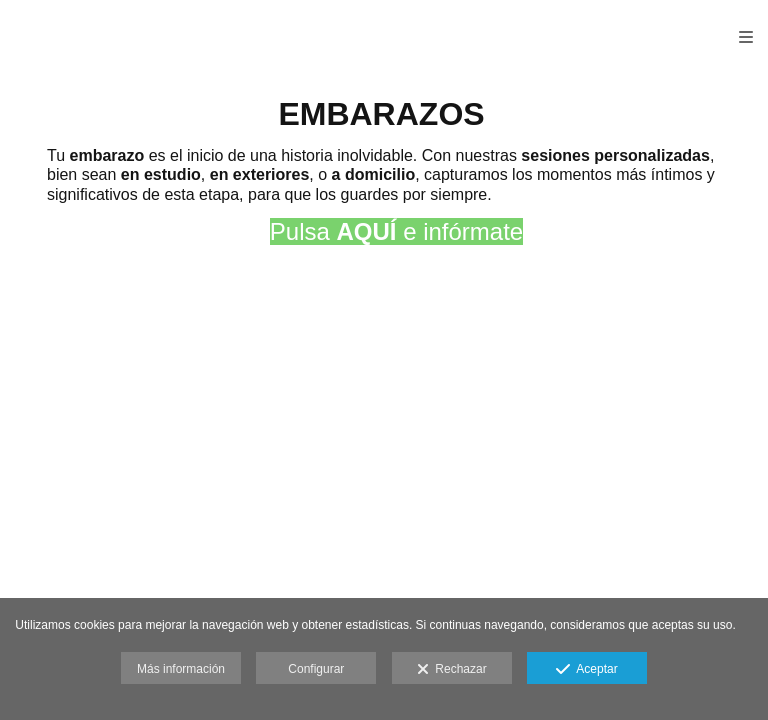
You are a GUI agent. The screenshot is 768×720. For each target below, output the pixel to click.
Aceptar (586, 670)
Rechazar (452, 670)
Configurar (316, 669)
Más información (181, 669)
